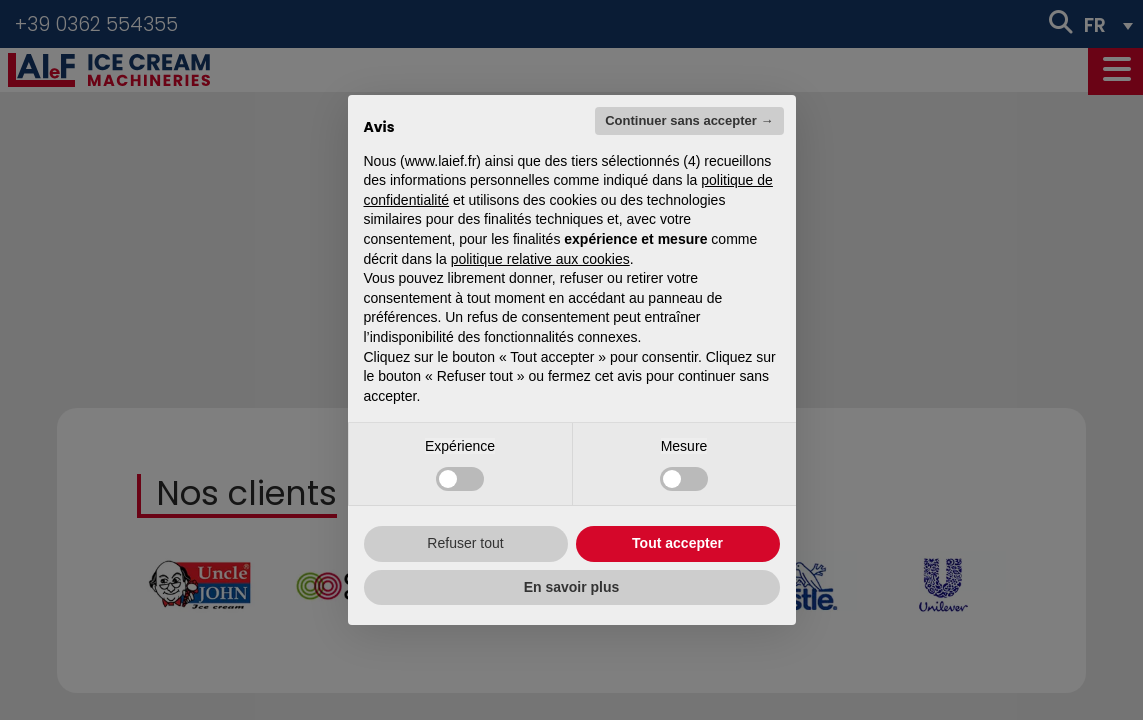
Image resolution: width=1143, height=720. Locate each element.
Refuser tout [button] (465, 543)
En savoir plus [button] (572, 587)
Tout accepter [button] (677, 543)
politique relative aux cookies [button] (540, 259)
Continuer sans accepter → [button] (689, 120)
